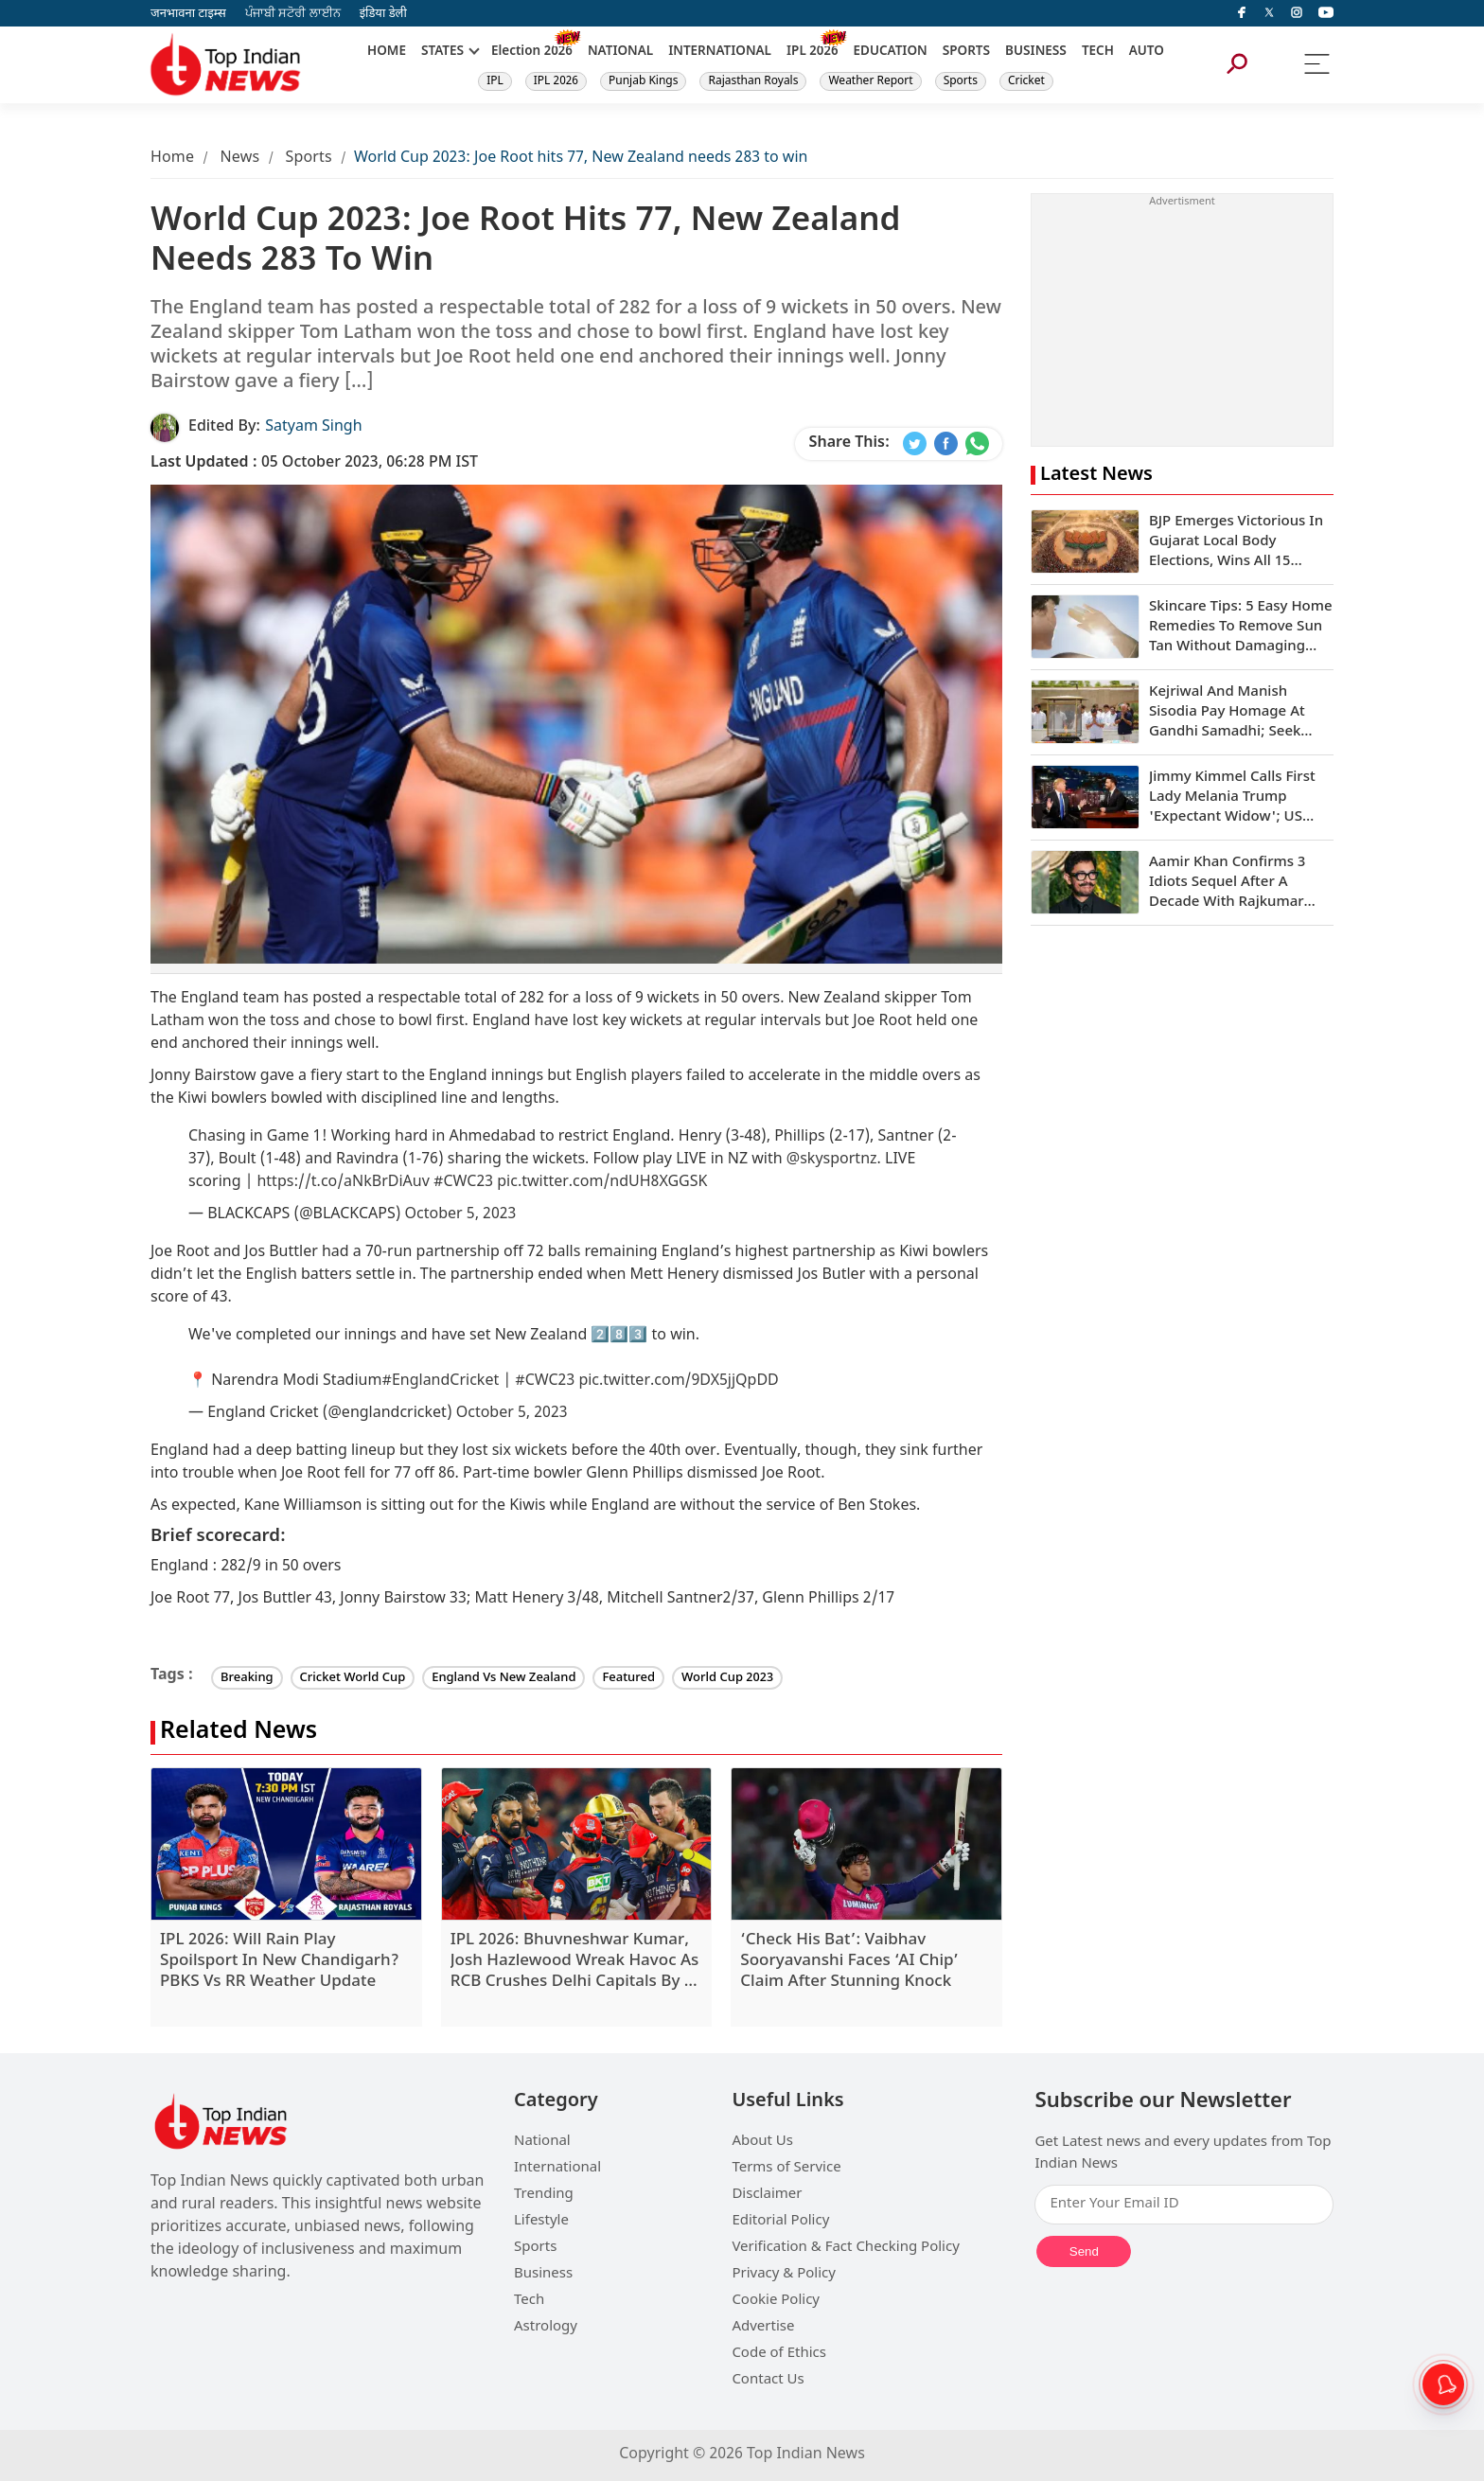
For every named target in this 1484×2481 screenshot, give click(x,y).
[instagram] (1296, 13)
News (239, 158)
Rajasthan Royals (753, 81)
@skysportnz (831, 1160)
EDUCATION (891, 52)
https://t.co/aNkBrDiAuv (342, 1183)
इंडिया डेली (383, 14)
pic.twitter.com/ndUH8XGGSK (602, 1183)
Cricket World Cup (353, 1678)
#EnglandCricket (440, 1381)
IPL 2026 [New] (812, 52)
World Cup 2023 (727, 1678)
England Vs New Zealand (503, 1678)
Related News (238, 1733)
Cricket (1026, 81)
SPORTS (966, 52)
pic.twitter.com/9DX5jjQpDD (678, 1381)
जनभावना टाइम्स (188, 14)
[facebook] (1241, 13)
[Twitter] (1269, 13)
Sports (961, 81)
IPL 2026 (556, 81)
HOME (386, 52)
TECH (1098, 52)
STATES (442, 52)
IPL (495, 81)
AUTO (1146, 52)
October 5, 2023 (461, 1215)
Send (1084, 2251)
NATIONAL (620, 52)
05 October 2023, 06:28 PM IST (314, 463)
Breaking (247, 1678)
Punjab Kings (644, 81)
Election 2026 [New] (532, 52)
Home (172, 158)
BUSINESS (1036, 52)
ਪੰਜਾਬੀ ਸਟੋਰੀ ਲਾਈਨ (293, 14)
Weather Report (870, 81)
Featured (628, 1678)
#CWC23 (463, 1183)
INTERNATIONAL (719, 52)
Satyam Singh (313, 427)
